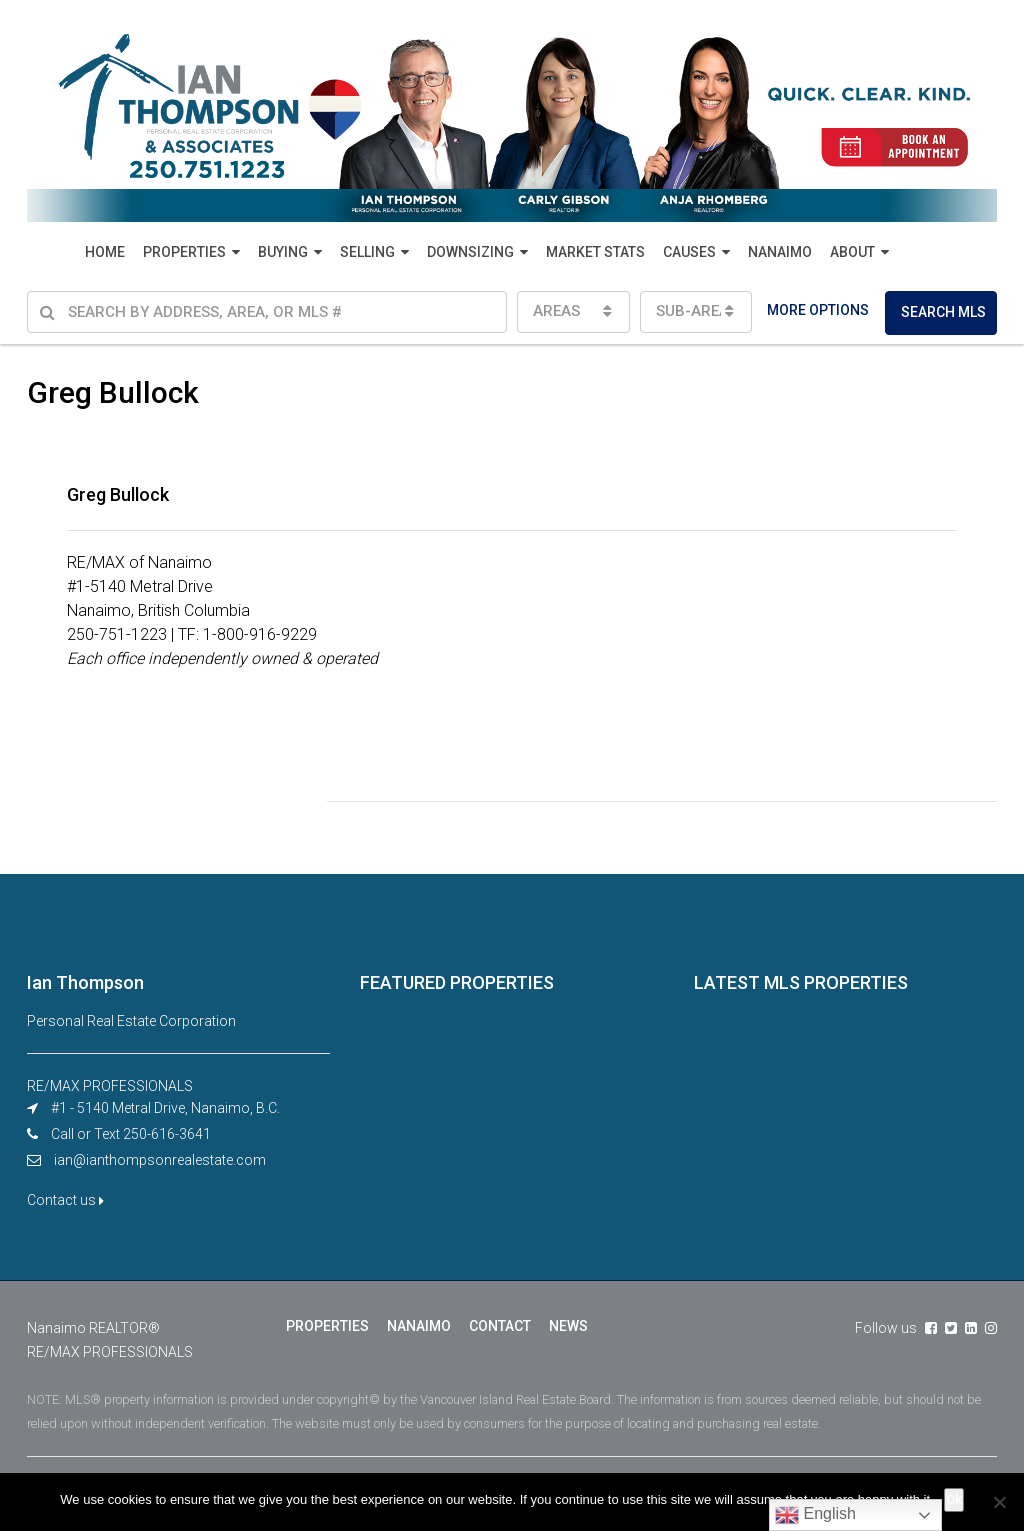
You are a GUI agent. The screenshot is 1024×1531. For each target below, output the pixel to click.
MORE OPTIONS (818, 310)
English (815, 1515)
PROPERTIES (184, 252)
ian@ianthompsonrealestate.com (160, 1160)
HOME (105, 252)
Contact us (65, 1200)
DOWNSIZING (470, 252)
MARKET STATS (595, 252)
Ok (954, 1499)
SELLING (367, 252)
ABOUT (852, 252)
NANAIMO (780, 252)
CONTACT (500, 1326)
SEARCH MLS (943, 312)
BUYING (283, 252)
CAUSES (689, 252)
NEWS (568, 1326)
